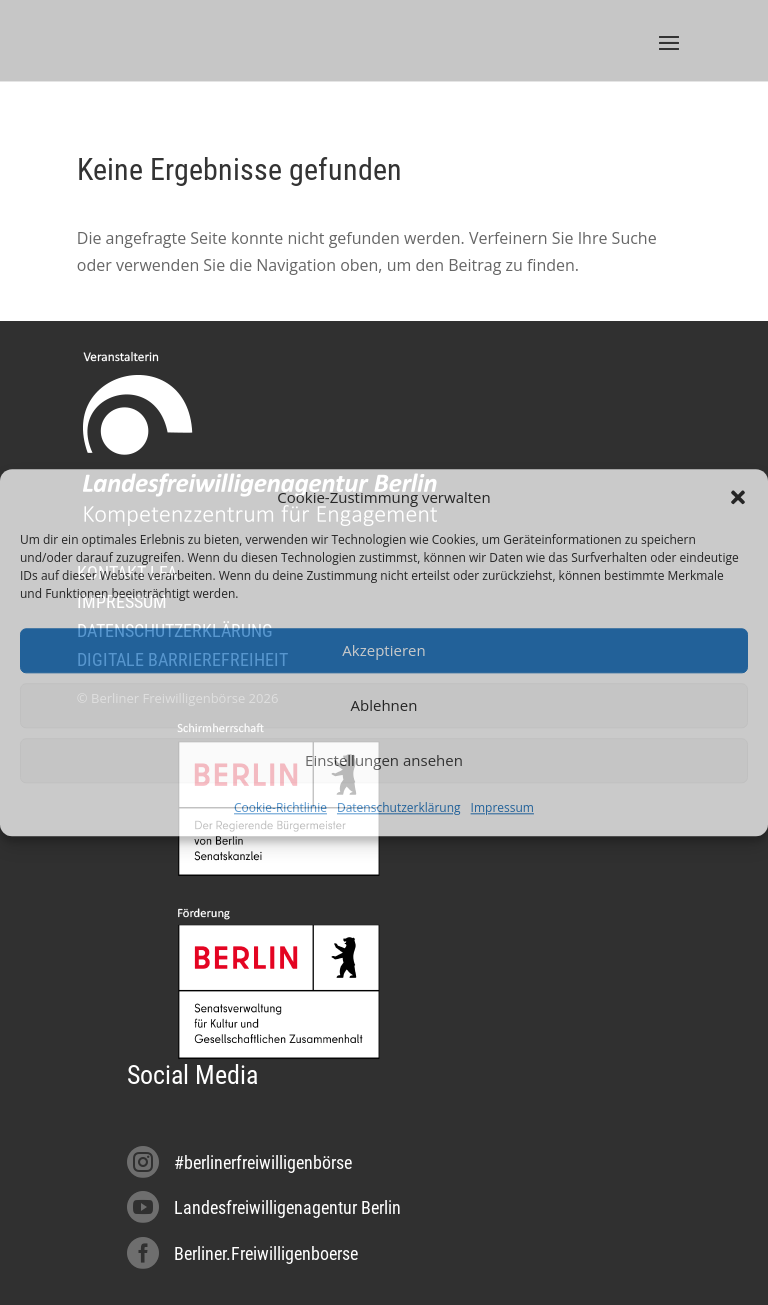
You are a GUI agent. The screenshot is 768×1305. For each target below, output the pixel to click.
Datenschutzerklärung (399, 807)
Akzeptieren (383, 651)
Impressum (502, 807)
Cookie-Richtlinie (280, 807)
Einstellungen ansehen (384, 761)
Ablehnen (384, 706)
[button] (738, 497)
